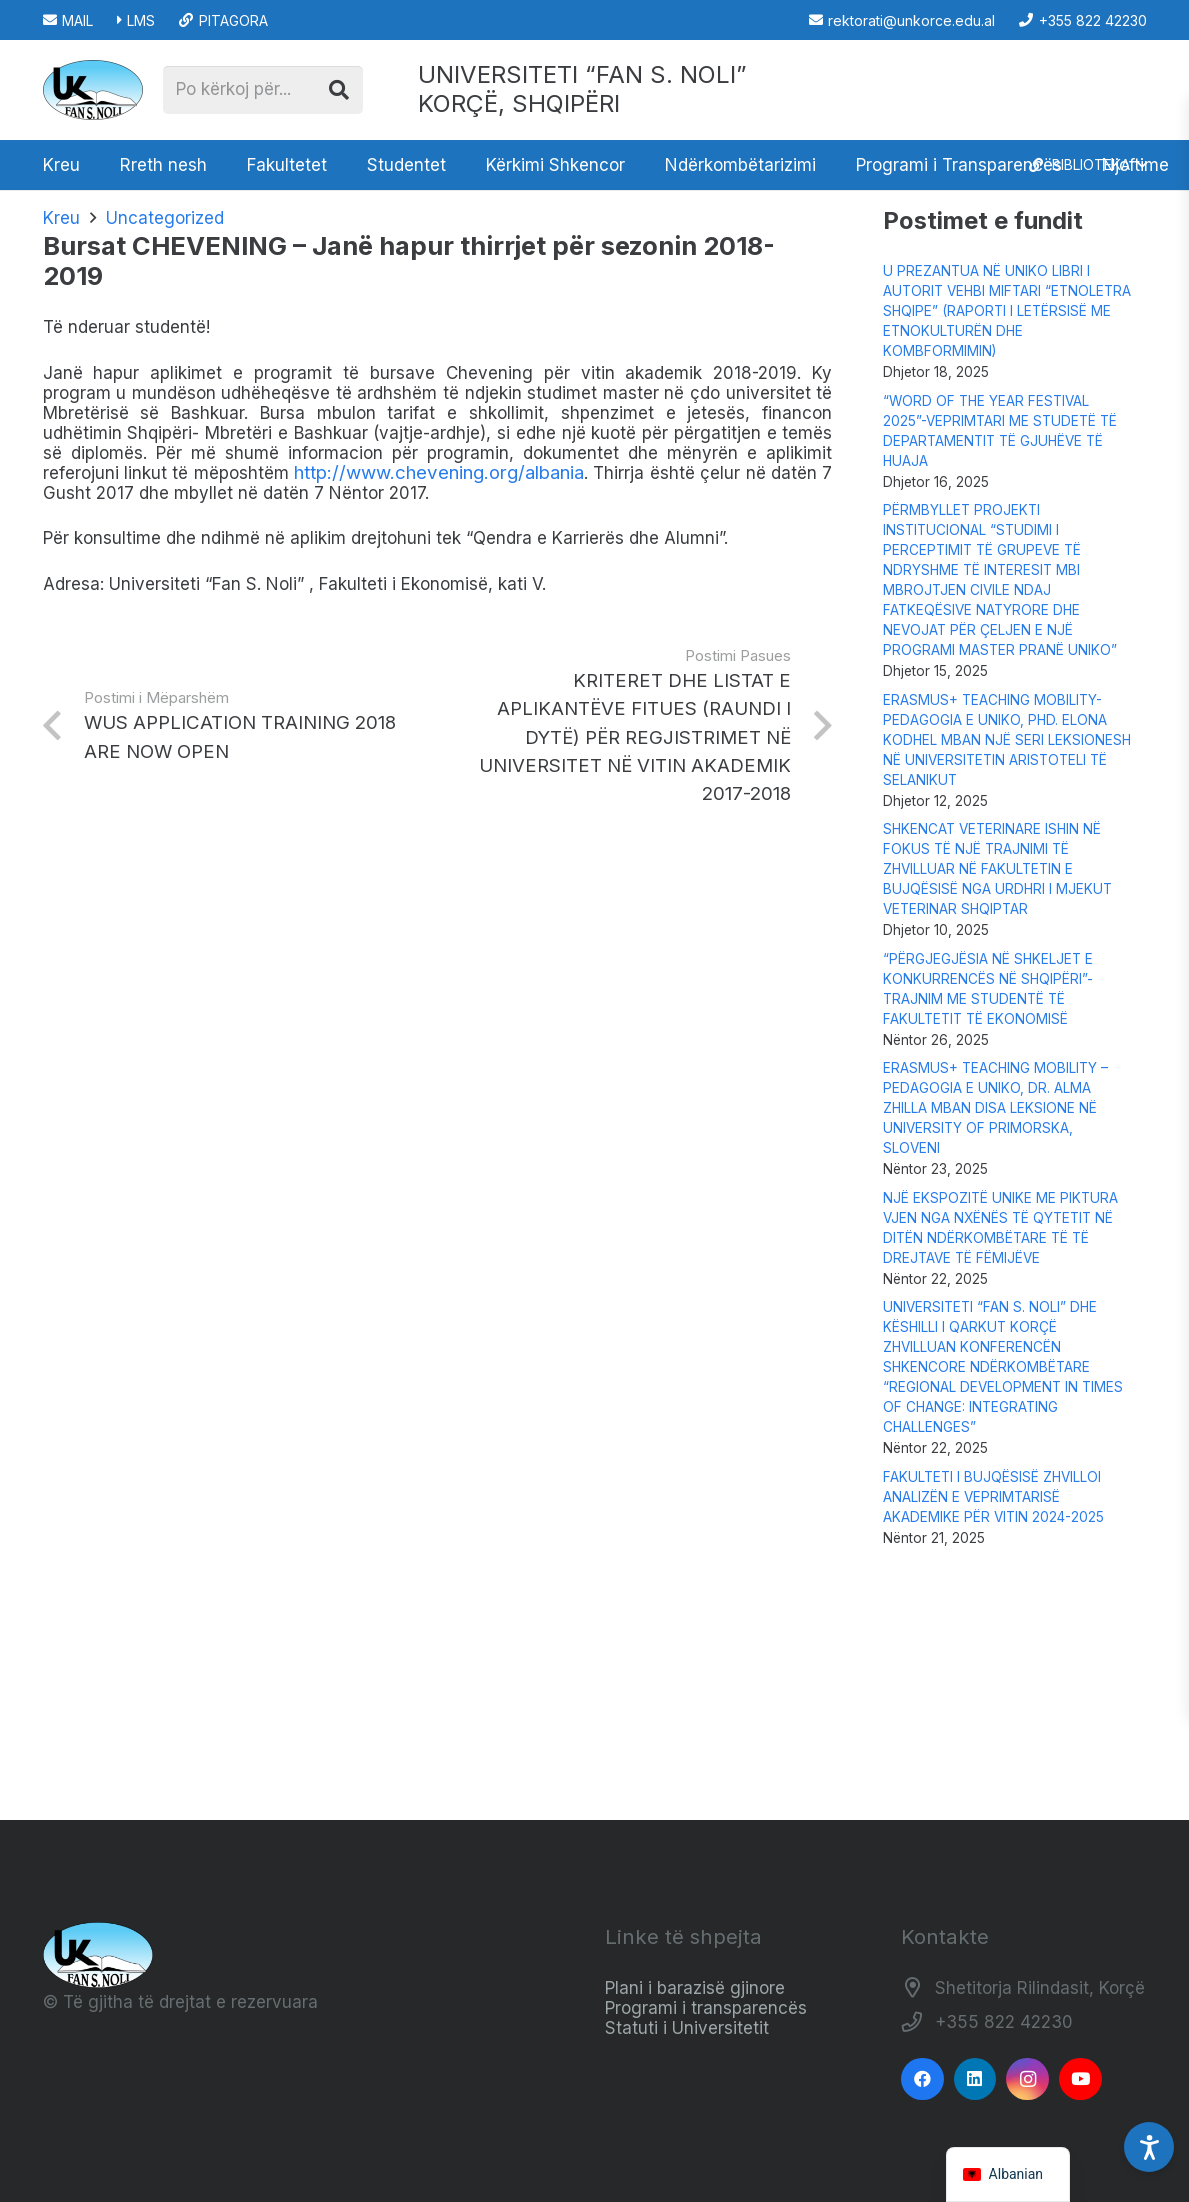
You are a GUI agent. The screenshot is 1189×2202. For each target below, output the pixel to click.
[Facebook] (922, 2079)
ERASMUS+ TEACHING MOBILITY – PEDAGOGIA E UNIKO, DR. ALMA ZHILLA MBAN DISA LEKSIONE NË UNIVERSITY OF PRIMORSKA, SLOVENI (995, 1108)
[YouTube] (1080, 2079)
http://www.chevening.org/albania (439, 472)
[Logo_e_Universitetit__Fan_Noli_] (93, 90)
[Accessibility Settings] (1149, 2147)
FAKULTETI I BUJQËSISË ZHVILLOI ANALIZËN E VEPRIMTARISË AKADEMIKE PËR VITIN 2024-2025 (993, 1497)
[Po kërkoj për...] (263, 90)
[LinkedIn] (975, 2079)
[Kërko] (339, 90)
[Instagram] (1027, 2079)
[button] (1087, 165)
